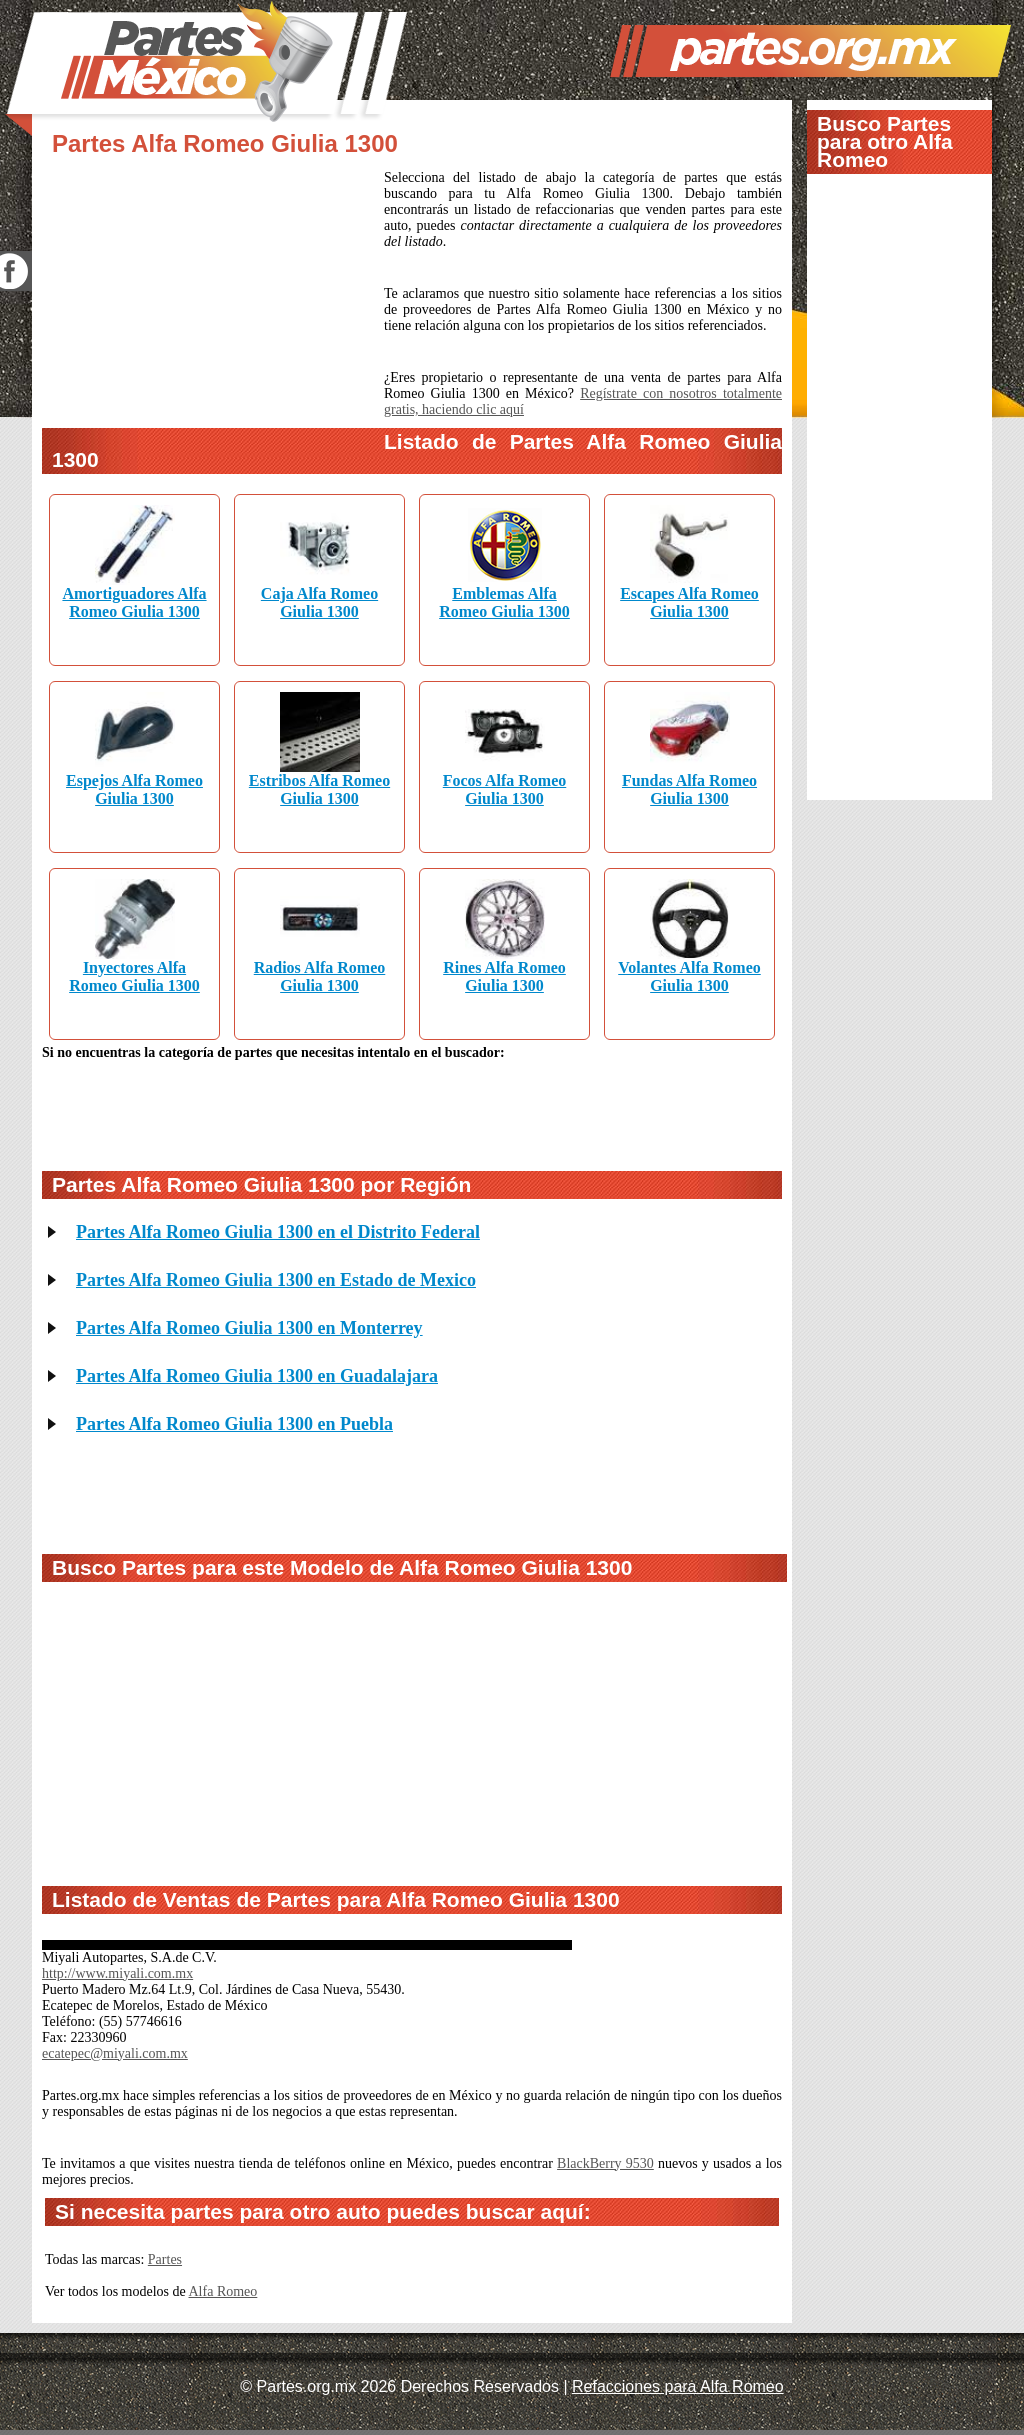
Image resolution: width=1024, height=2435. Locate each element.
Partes (165, 2259)
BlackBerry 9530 (605, 2163)
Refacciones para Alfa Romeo (678, 2386)
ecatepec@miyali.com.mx (115, 2053)
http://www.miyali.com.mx (117, 1973)
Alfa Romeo (223, 2291)
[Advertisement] (213, 303)
